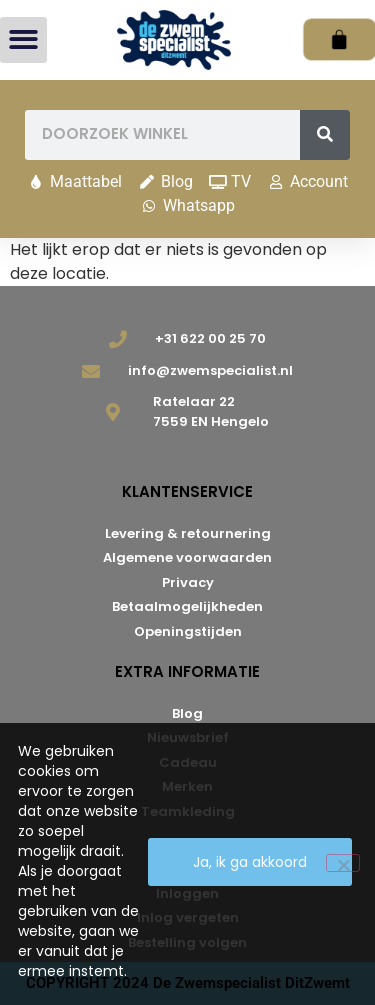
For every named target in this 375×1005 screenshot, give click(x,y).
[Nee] (343, 863)
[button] (23, 40)
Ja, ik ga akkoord (250, 862)
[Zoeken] (325, 135)
